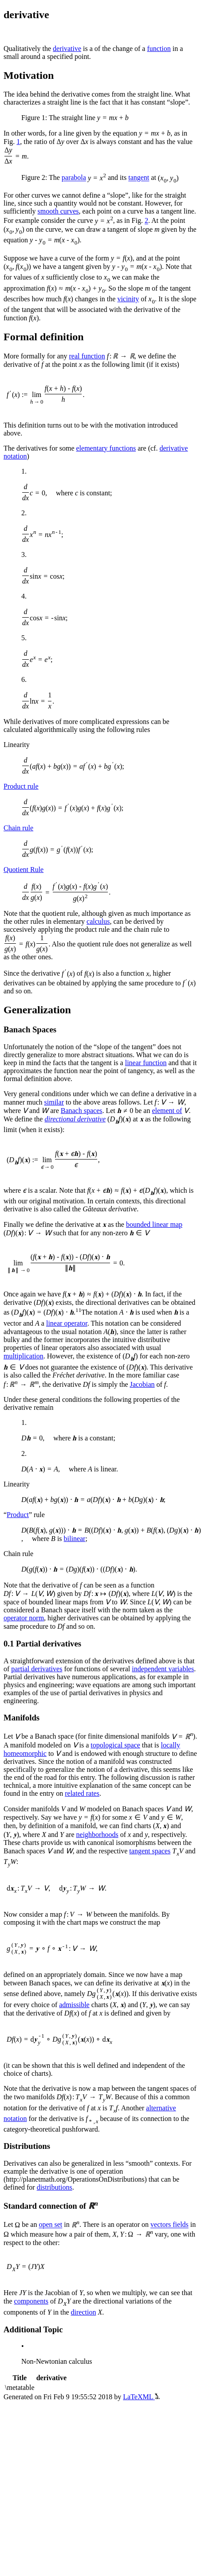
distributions (54, 2187)
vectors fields (169, 2225)
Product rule (21, 786)
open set (50, 2225)
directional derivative (75, 1119)
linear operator (66, 1323)
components (31, 2301)
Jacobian (142, 1384)
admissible (74, 2004)
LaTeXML (141, 2397)
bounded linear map (154, 1224)
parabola (74, 178)
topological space (115, 1745)
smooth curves (58, 211)
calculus (98, 921)
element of (167, 1110)
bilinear (75, 1538)
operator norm (24, 1618)
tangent (138, 178)
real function (87, 356)
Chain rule (18, 828)
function (158, 48)
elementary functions (106, 448)
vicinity (128, 299)
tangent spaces (149, 1851)
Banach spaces (81, 1110)
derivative (67, 48)
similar (54, 1102)
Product (18, 1514)
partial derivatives (36, 1669)
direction (83, 2312)
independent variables (163, 1669)
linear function (146, 1062)
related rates (82, 1793)
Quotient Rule (23, 869)
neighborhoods (97, 1834)
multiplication (23, 1356)
